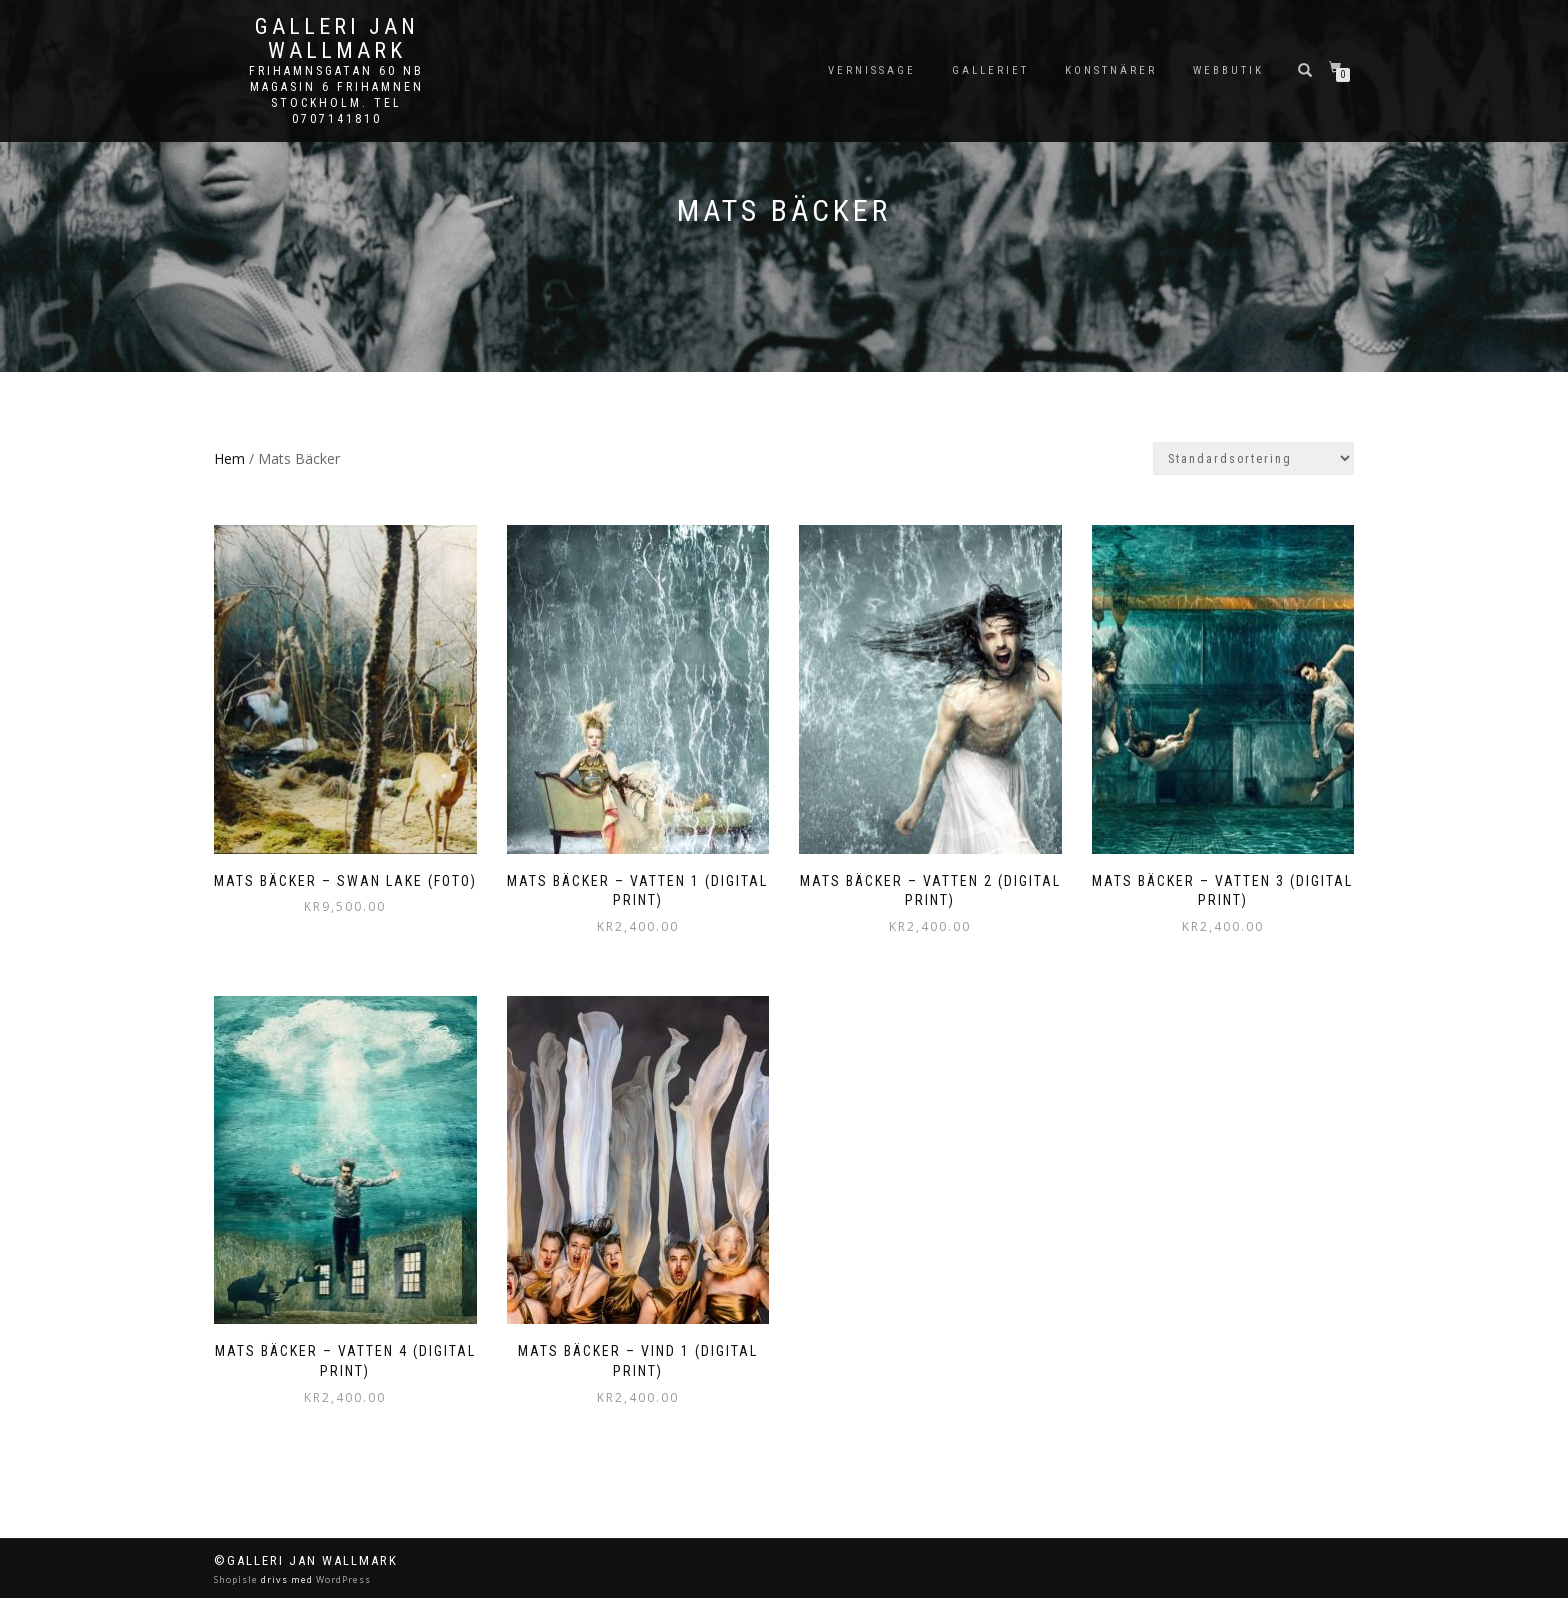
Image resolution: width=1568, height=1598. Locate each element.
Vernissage (872, 70)
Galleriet (990, 70)
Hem (229, 458)
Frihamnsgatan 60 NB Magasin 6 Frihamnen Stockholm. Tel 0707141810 (336, 95)
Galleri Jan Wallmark (337, 39)
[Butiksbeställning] (1253, 458)
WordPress (342, 1579)
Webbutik (1228, 70)
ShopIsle (237, 1579)
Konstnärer (1111, 70)
